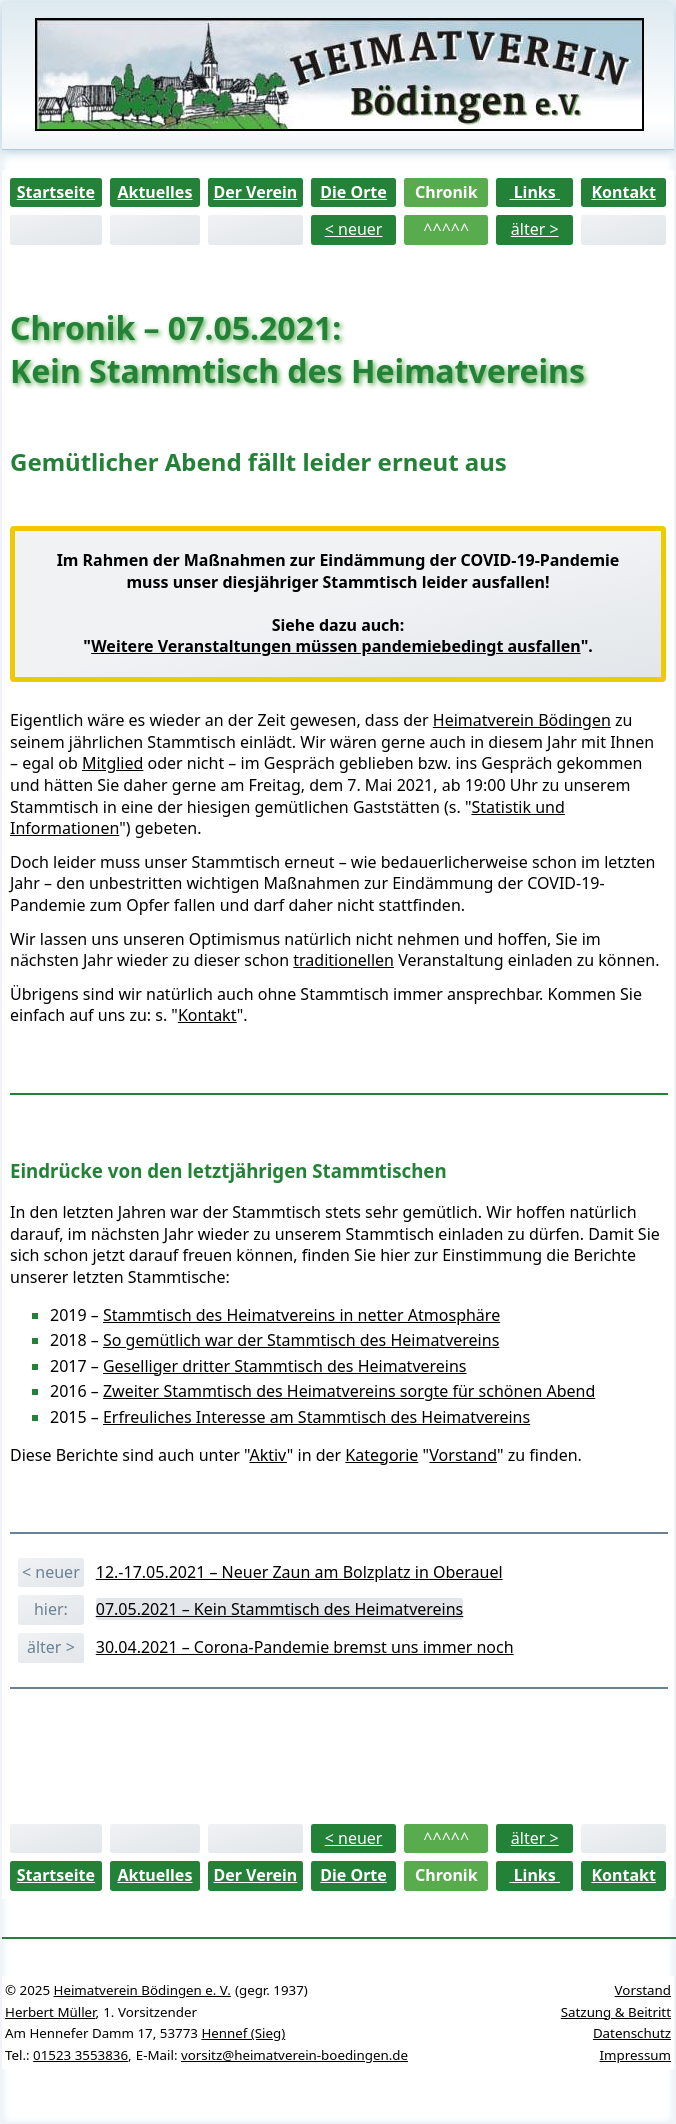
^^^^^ (446, 229)
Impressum (635, 2055)
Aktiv (267, 1455)
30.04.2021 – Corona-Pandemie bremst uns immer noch (305, 1647)
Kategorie (381, 1455)
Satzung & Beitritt (616, 2012)
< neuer (354, 229)
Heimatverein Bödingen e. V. (142, 1990)
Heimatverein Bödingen (522, 720)
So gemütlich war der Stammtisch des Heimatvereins (301, 1340)
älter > (535, 229)
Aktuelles (154, 192)
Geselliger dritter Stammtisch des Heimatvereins (285, 1366)
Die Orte (353, 192)
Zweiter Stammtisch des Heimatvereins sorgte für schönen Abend (349, 1391)
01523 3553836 (80, 2055)
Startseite (56, 192)
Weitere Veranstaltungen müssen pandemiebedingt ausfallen (335, 646)
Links (535, 192)
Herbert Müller (50, 2012)
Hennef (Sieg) (243, 2033)
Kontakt (623, 192)
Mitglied (112, 763)
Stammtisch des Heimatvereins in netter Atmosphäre (301, 1315)
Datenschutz (632, 2033)
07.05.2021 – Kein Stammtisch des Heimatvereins (280, 1609)
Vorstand (463, 1455)
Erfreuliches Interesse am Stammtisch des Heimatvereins (316, 1417)
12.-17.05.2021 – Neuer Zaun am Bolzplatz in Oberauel (299, 1572)
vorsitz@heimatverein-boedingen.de (294, 2055)
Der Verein (255, 192)
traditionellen (343, 960)
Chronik (446, 192)
